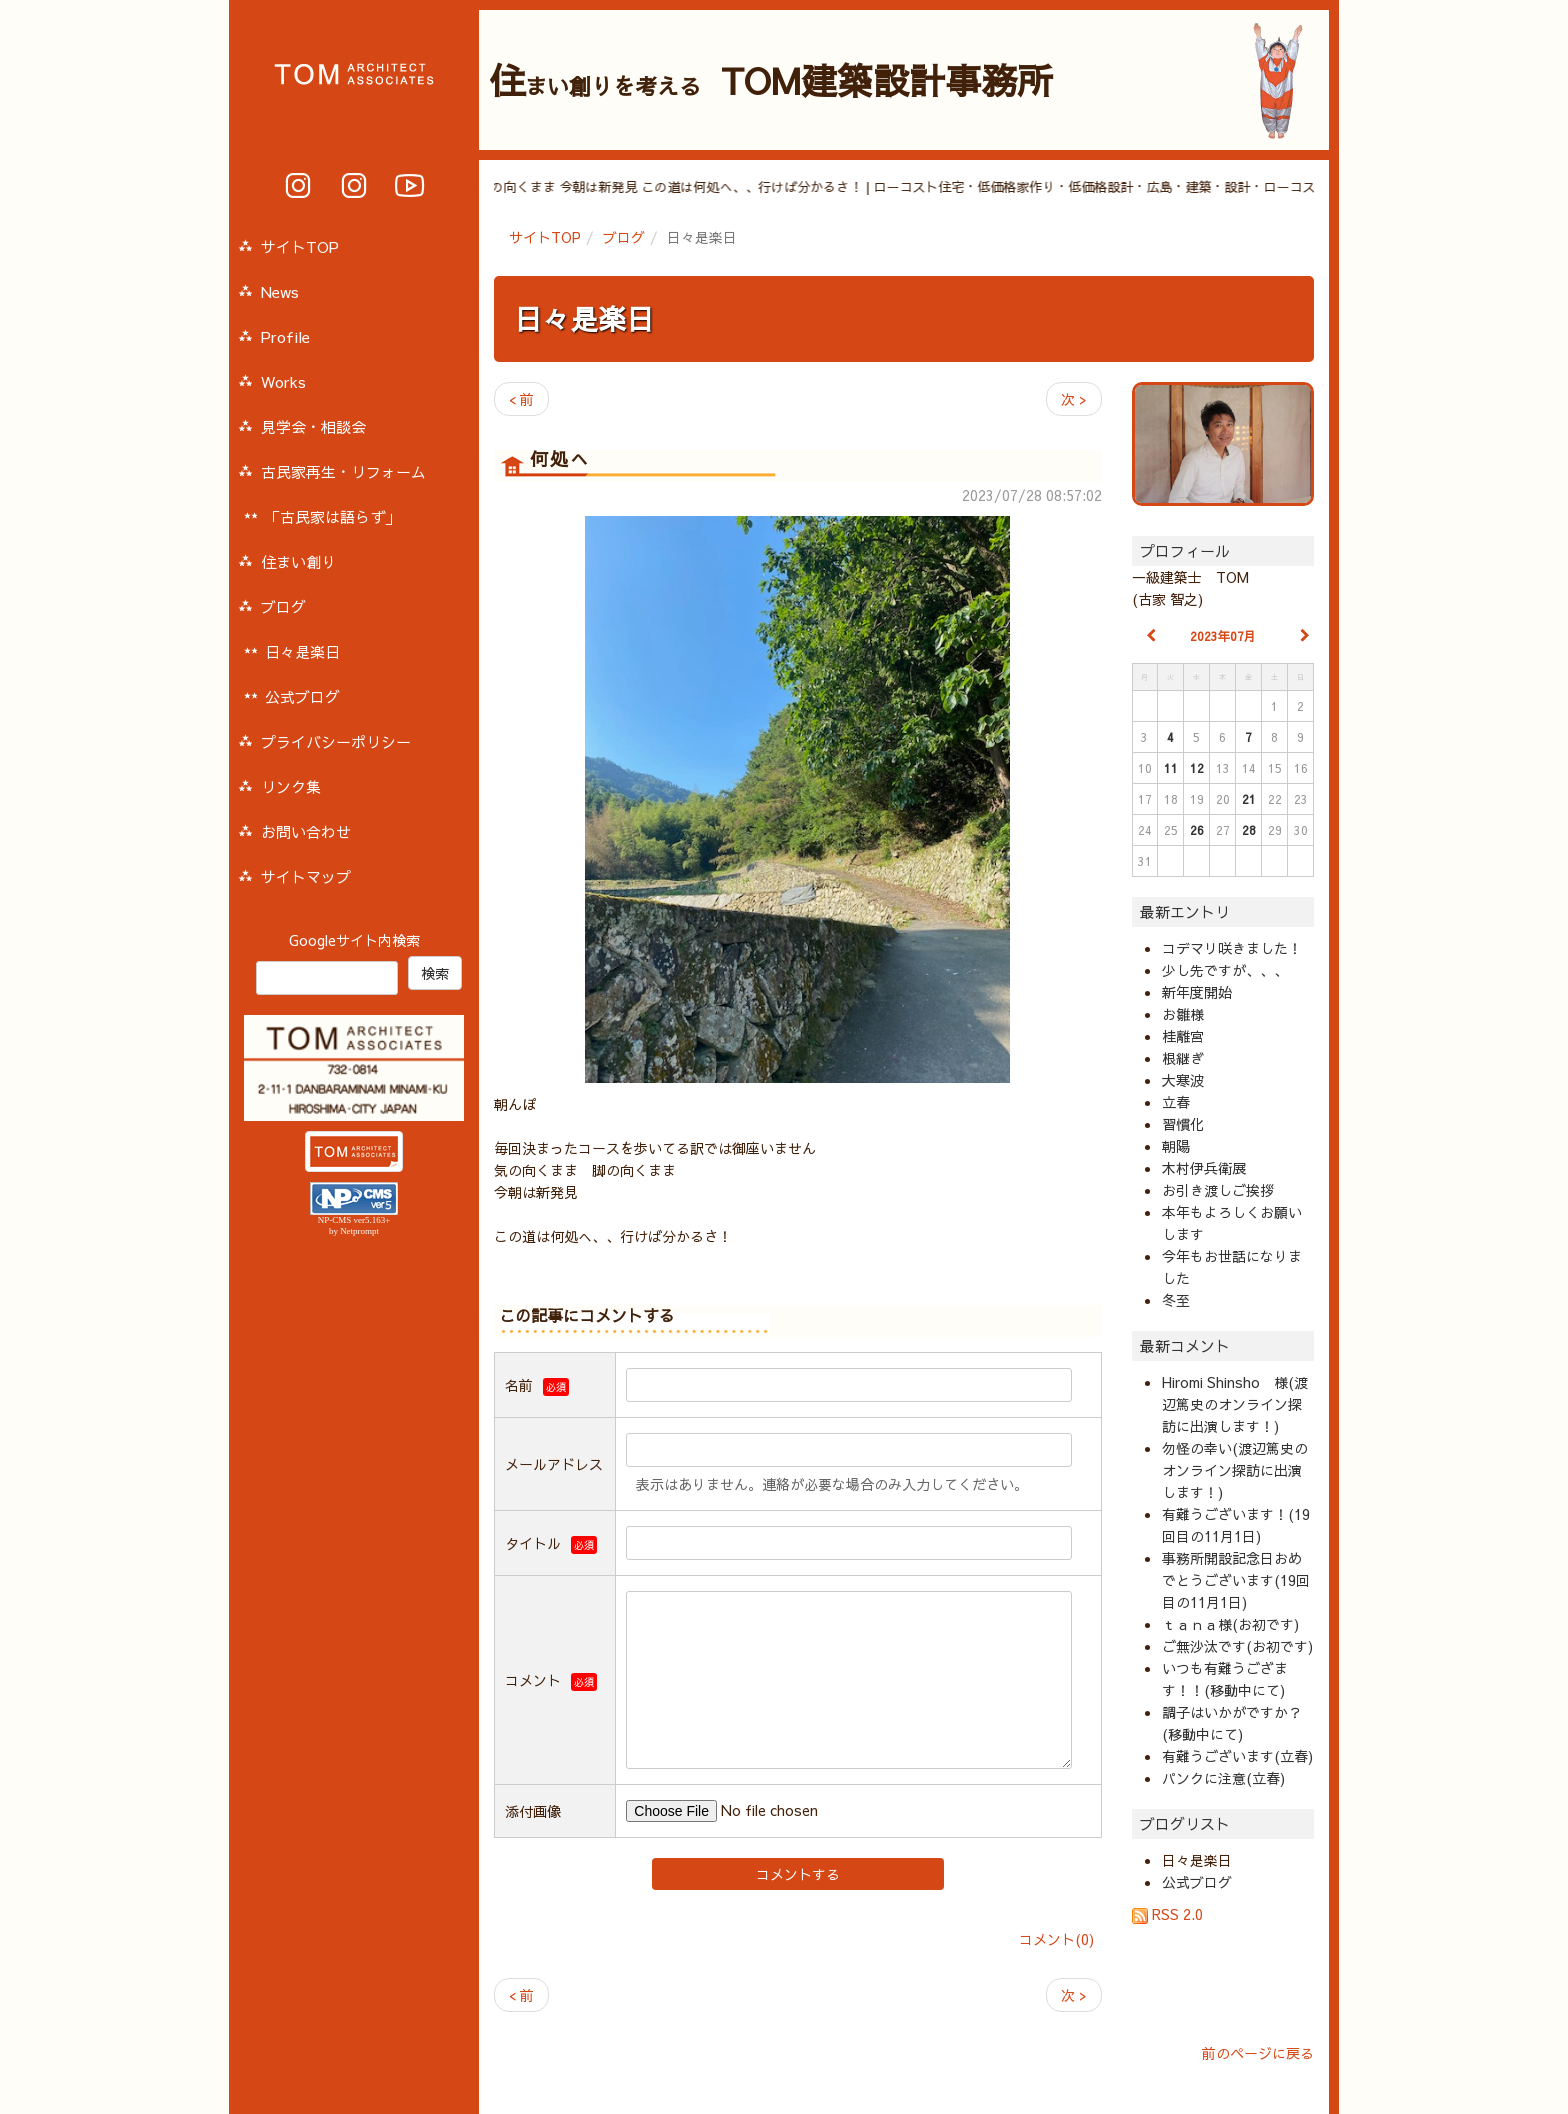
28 (1249, 830)
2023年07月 (1223, 636)
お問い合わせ (306, 831)
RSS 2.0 (1167, 1914)
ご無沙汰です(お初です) (1237, 1646)
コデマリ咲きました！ (1232, 948)
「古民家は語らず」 (332, 516)
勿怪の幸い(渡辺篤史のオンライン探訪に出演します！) (1235, 1470)
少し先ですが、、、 (1225, 970)
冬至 (1176, 1300)
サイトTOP (545, 237)
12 (1197, 768)
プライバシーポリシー (336, 741)
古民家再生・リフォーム (343, 471)
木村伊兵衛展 (1204, 1168)
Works (283, 381)
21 (1249, 799)
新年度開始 (1197, 992)
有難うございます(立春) (1237, 1756)
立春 (1176, 1102)
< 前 (521, 399)
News (280, 291)
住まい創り (298, 561)
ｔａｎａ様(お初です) (1230, 1624)
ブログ (624, 237)
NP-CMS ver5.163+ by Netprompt (354, 1225)
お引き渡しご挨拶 (1218, 1190)
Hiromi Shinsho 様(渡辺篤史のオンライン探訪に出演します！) (1235, 1404)
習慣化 (1183, 1124)
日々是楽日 (584, 318)
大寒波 (1183, 1080)
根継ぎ (1183, 1058)
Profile (285, 336)
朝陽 (1176, 1146)
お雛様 (1183, 1014)
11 (1171, 768)
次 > (1074, 399)
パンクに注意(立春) (1223, 1778)
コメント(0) (1056, 1939)
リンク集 (291, 786)
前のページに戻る (1258, 2053)
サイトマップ (306, 876)
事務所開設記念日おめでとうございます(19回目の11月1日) (1236, 1580)
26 (1197, 830)
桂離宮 (1183, 1036)
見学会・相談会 (313, 426)
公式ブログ (1197, 1882)
